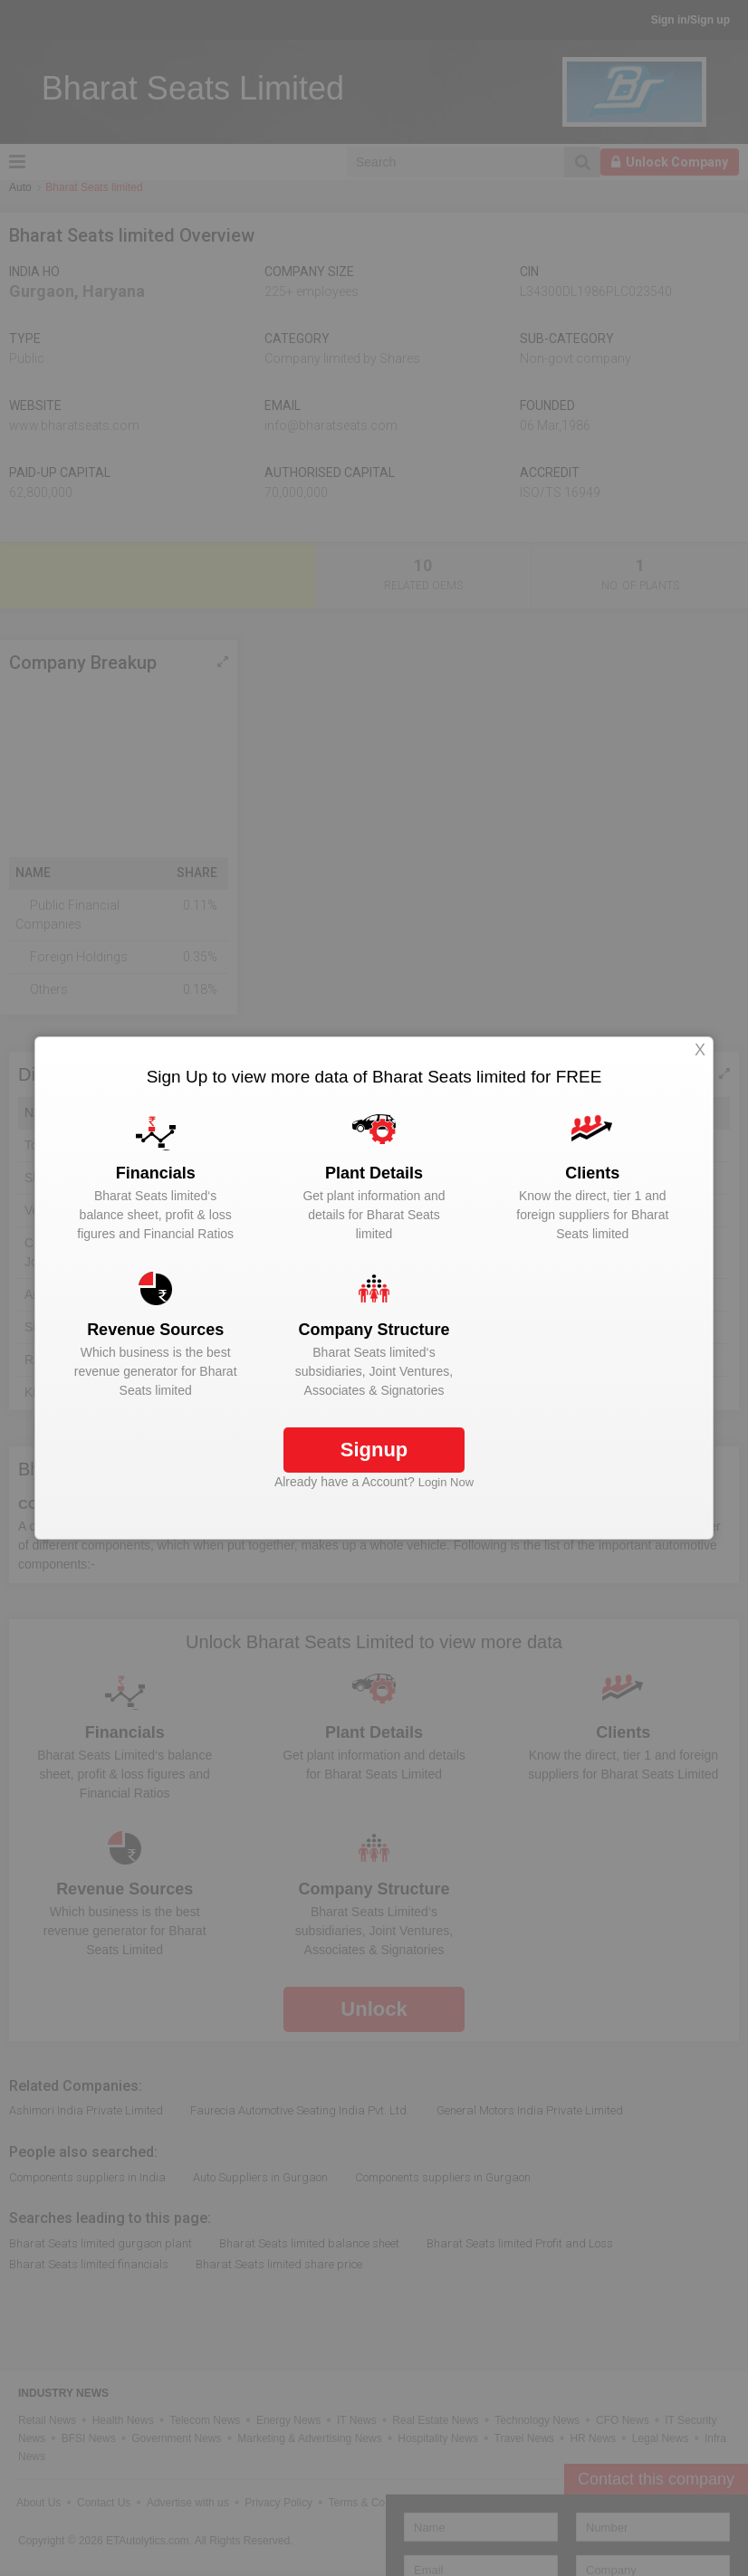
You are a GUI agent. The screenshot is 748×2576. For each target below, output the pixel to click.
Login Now (446, 1482)
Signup (374, 1449)
